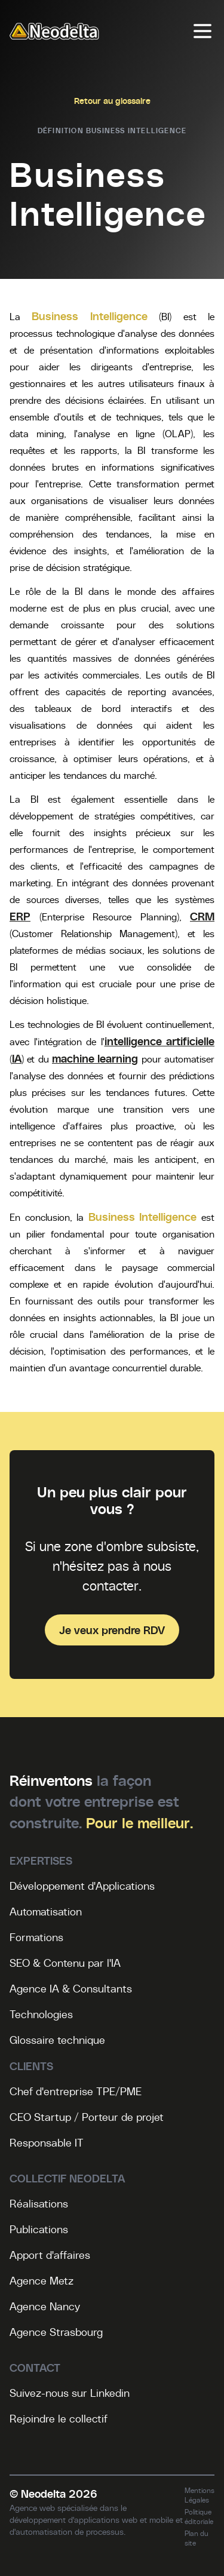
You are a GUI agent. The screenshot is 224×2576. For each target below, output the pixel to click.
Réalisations (39, 2203)
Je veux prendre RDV (112, 1629)
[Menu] (202, 31)
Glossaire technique (57, 2039)
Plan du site (196, 2537)
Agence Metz (41, 2280)
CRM (202, 915)
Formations (36, 1937)
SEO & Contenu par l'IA (65, 1962)
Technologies (41, 2014)
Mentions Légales (199, 2494)
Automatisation (46, 1911)
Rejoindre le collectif (59, 2418)
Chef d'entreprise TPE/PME (76, 2091)
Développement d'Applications (82, 1885)
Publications (39, 2229)
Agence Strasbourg (56, 2332)
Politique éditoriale (199, 2516)
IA (17, 1058)
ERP (20, 915)
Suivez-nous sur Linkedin (70, 2392)
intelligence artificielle (160, 1040)
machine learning (95, 1058)
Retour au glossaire (112, 100)
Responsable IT (47, 2142)
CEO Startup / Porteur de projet (87, 2117)
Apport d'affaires (50, 2255)
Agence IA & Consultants (71, 1988)
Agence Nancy (45, 2306)
